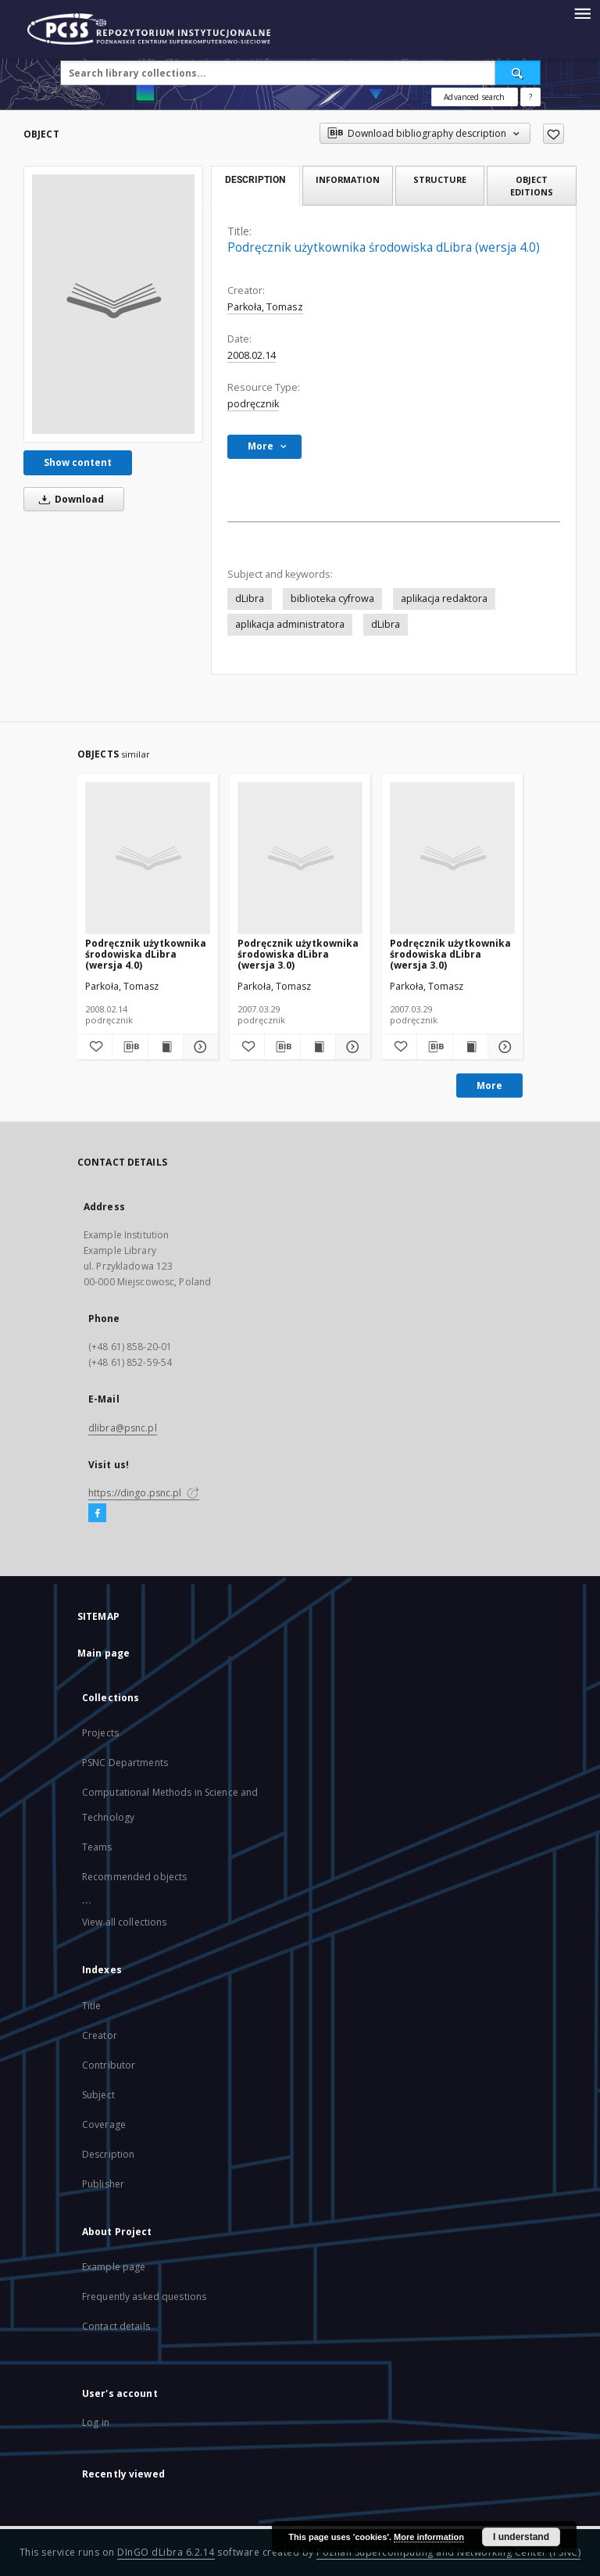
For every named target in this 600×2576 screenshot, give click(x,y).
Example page (113, 2266)
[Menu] (582, 12)
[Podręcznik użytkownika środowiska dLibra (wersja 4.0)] (113, 304)
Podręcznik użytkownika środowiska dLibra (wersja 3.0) (298, 954)
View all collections (124, 1922)
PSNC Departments (125, 1762)
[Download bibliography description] (129, 1047)
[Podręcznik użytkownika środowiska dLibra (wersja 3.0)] (300, 858)
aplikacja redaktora (444, 598)
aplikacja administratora (290, 624)
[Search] (518, 72)
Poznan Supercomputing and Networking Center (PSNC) (448, 2552)
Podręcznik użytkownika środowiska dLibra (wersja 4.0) (145, 954)
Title (92, 2005)
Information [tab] (348, 179)
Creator (99, 2035)
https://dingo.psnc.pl (143, 1492)
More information (429, 2537)
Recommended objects (134, 1876)
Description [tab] (255, 179)
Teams (97, 1847)
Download (69, 499)
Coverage (104, 2124)
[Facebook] (97, 1514)
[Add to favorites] (553, 134)
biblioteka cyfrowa (332, 598)
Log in (95, 2422)
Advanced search (474, 96)
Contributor (108, 2065)
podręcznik (253, 403)
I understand (521, 2536)
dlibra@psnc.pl (122, 1428)
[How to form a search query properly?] (530, 97)
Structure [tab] (439, 179)
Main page (103, 1653)
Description (108, 2154)
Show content (78, 462)
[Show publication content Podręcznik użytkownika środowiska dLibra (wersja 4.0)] (165, 1047)
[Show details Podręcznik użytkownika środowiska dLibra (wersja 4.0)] (198, 1047)
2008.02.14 (251, 355)
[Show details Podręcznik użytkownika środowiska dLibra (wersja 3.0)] (351, 1047)
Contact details (116, 2326)
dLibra (249, 598)
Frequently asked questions (144, 2296)
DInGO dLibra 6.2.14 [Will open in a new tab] (166, 2552)
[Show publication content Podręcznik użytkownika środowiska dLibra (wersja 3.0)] (318, 1047)
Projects (100, 1732)
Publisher (103, 2184)
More (489, 1085)
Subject (98, 2094)
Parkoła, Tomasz (265, 306)
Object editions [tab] (531, 185)
